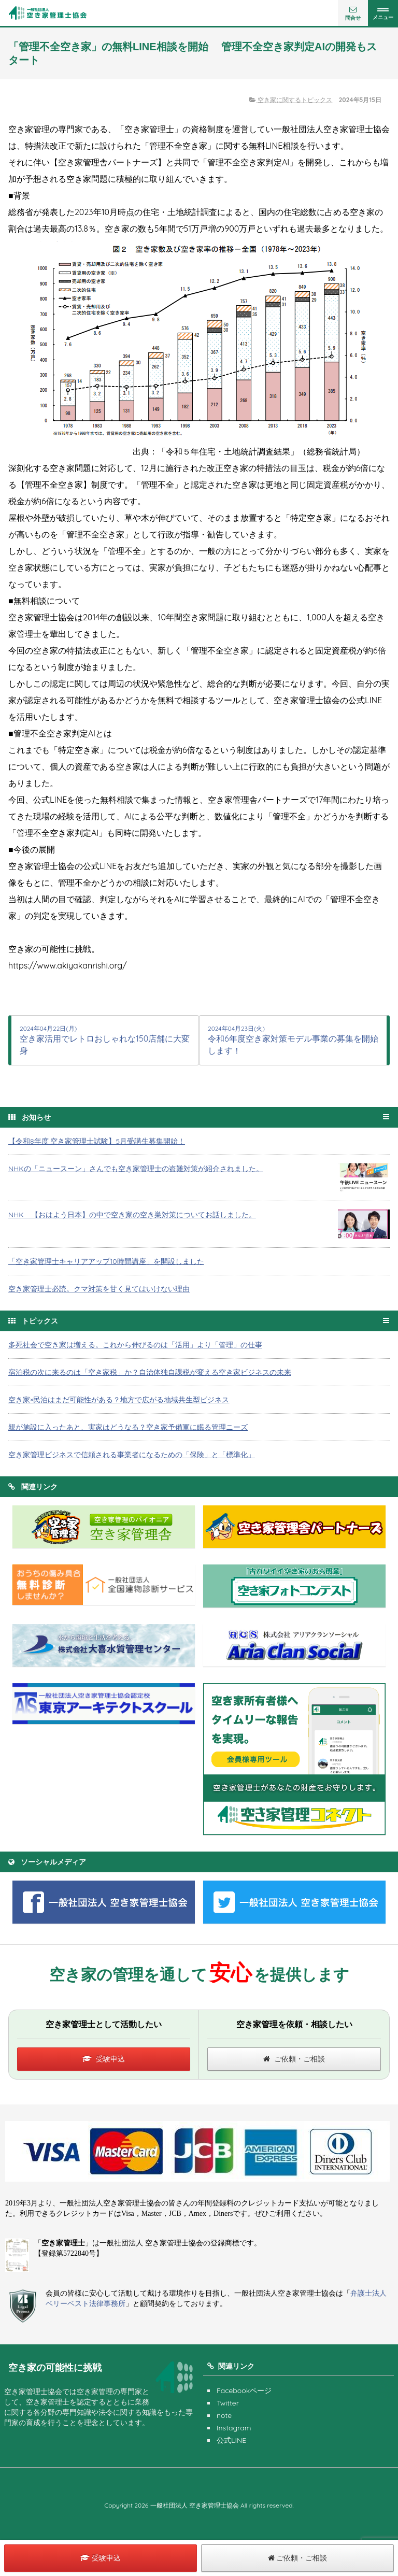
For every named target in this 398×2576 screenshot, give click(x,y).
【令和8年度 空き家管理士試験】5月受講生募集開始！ (96, 1141)
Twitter (228, 2403)
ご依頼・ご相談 (294, 2058)
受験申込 (103, 2058)
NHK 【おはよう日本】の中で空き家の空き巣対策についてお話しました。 (132, 1214)
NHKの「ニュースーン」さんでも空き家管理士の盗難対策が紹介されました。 (135, 1168)
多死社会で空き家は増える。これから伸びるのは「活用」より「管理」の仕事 (135, 1344)
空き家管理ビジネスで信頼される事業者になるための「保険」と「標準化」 (131, 1454)
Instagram (234, 2427)
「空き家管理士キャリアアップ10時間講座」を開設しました (106, 1261)
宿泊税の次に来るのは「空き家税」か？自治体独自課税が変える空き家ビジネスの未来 (149, 1372)
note (224, 2415)
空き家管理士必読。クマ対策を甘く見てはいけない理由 (99, 1288)
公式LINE (231, 2440)
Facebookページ (244, 2390)
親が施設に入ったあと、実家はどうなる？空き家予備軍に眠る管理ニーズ (128, 1427)
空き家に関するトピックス (290, 100)
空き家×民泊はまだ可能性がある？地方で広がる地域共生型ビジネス (118, 1399)
